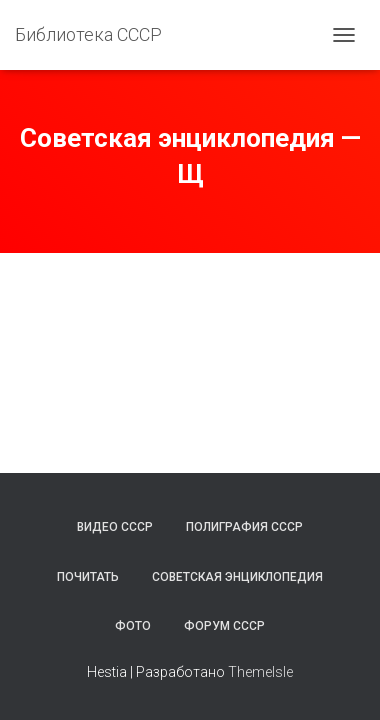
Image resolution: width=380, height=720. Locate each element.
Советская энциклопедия (237, 577)
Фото (133, 626)
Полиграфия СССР (244, 527)
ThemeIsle (260, 672)
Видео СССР (115, 527)
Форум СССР (224, 626)
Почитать (88, 577)
